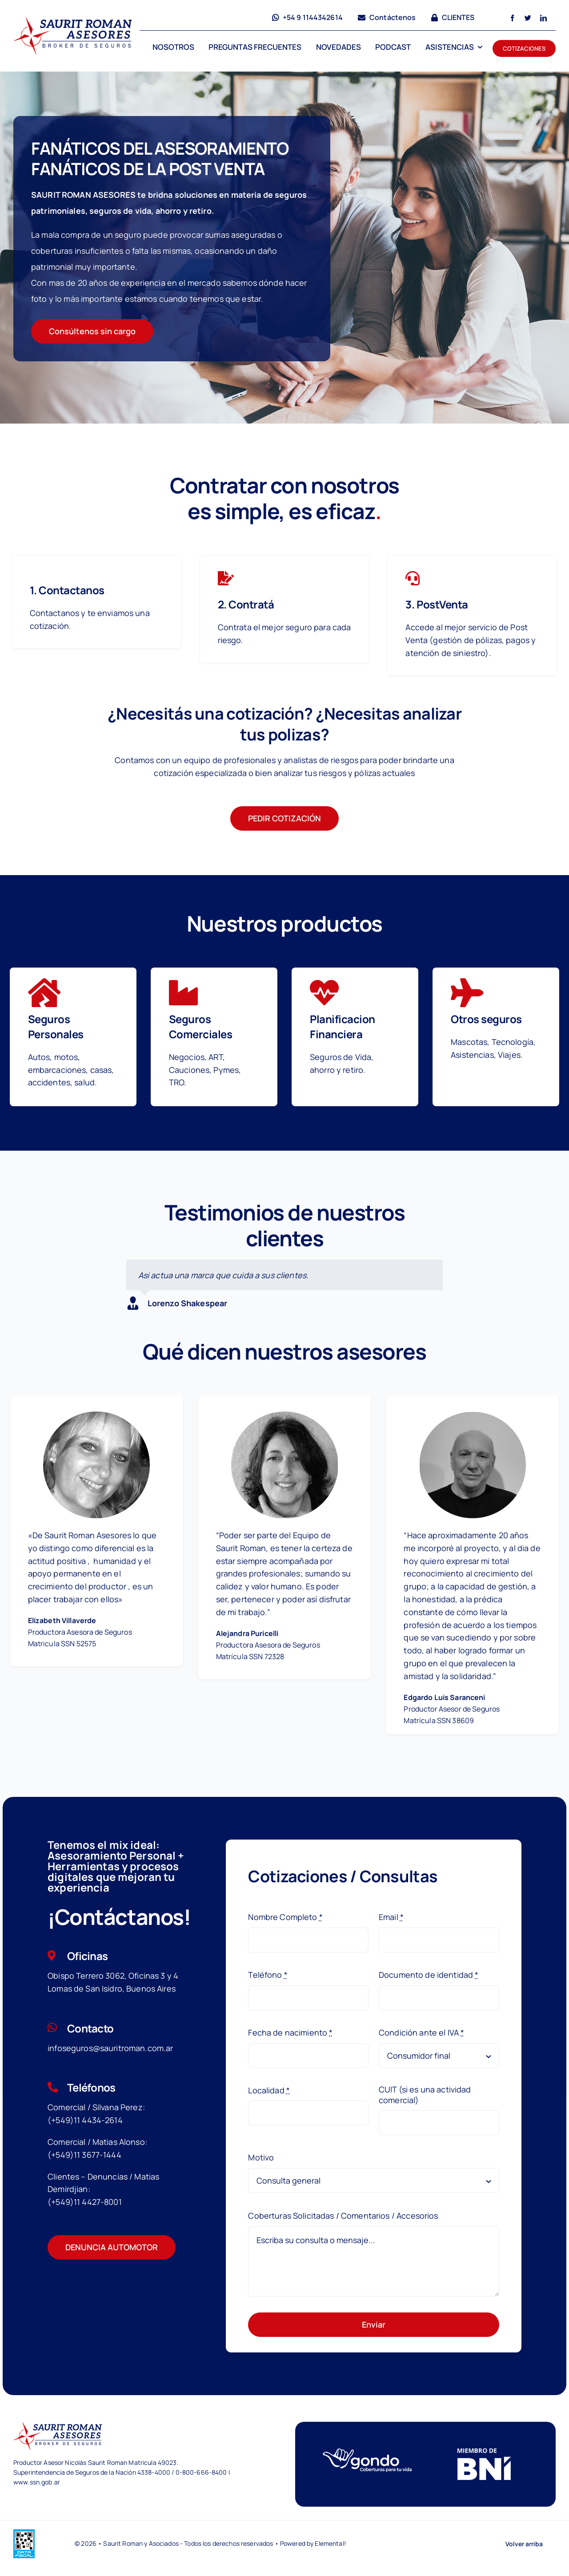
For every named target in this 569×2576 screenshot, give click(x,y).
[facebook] (512, 18)
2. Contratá (246, 604)
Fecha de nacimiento (290, 2032)
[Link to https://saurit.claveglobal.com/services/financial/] (412, 578)
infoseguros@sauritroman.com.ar (110, 2048)
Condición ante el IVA (421, 2032)
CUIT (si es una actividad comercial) (425, 2094)
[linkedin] (543, 18)
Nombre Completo (285, 1917)
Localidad (269, 2090)
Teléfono (267, 1974)
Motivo (261, 2157)
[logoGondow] (367, 2452)
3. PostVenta (436, 604)
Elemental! (330, 2543)
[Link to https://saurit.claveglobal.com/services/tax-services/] (226, 578)
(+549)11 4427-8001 (85, 2201)
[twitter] (528, 18)
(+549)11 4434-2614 (85, 2120)
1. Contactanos (67, 590)
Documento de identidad (428, 1974)
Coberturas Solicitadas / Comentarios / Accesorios (343, 2215)
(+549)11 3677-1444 (84, 2154)
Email (391, 1917)
